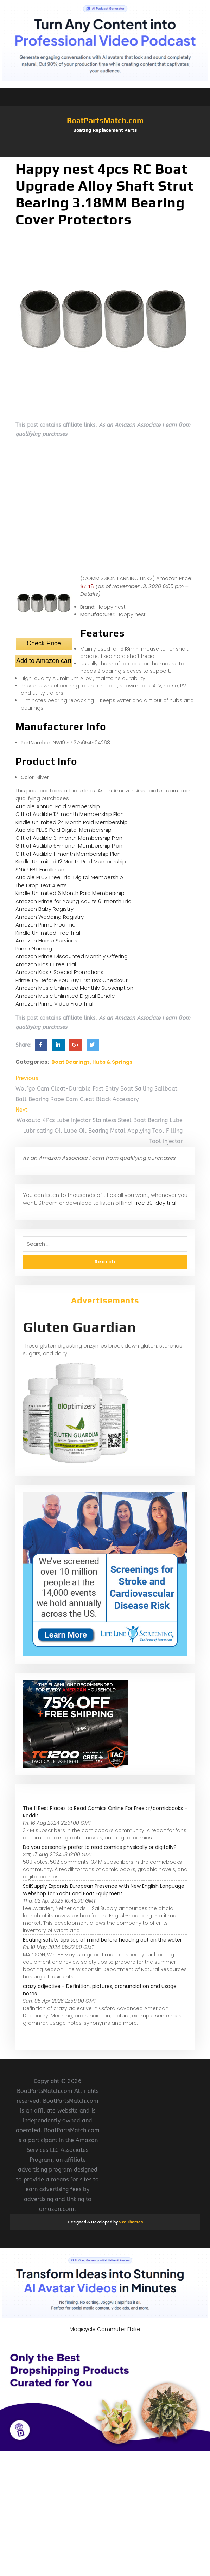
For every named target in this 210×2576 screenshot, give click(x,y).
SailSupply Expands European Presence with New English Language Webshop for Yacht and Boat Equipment (103, 1890)
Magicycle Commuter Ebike (105, 2329)
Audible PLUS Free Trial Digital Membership (69, 877)
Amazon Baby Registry (44, 909)
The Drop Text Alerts (41, 885)
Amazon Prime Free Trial (46, 924)
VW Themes (130, 2222)
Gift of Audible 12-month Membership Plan (69, 814)
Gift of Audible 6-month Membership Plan (68, 845)
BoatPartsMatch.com (105, 120)
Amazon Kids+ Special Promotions (59, 972)
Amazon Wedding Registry (49, 917)
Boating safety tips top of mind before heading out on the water (102, 1939)
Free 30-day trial (155, 1202)
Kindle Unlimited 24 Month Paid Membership (71, 822)
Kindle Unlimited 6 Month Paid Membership (70, 893)
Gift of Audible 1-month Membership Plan (68, 853)
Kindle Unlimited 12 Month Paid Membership (70, 861)
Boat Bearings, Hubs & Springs (91, 1062)
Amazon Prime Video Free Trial (54, 1003)
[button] (105, 153)
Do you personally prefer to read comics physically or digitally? (100, 1847)
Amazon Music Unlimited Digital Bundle (65, 996)
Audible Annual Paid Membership (57, 806)
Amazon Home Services (46, 940)
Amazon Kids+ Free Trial (45, 964)
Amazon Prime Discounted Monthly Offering (71, 956)
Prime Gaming (33, 948)
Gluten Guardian (79, 1327)
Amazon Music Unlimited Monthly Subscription (74, 987)
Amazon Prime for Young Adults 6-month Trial (74, 901)
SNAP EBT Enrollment (40, 869)
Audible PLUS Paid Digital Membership (63, 830)
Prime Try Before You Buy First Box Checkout (71, 980)
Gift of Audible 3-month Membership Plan (68, 838)
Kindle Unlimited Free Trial (47, 932)
